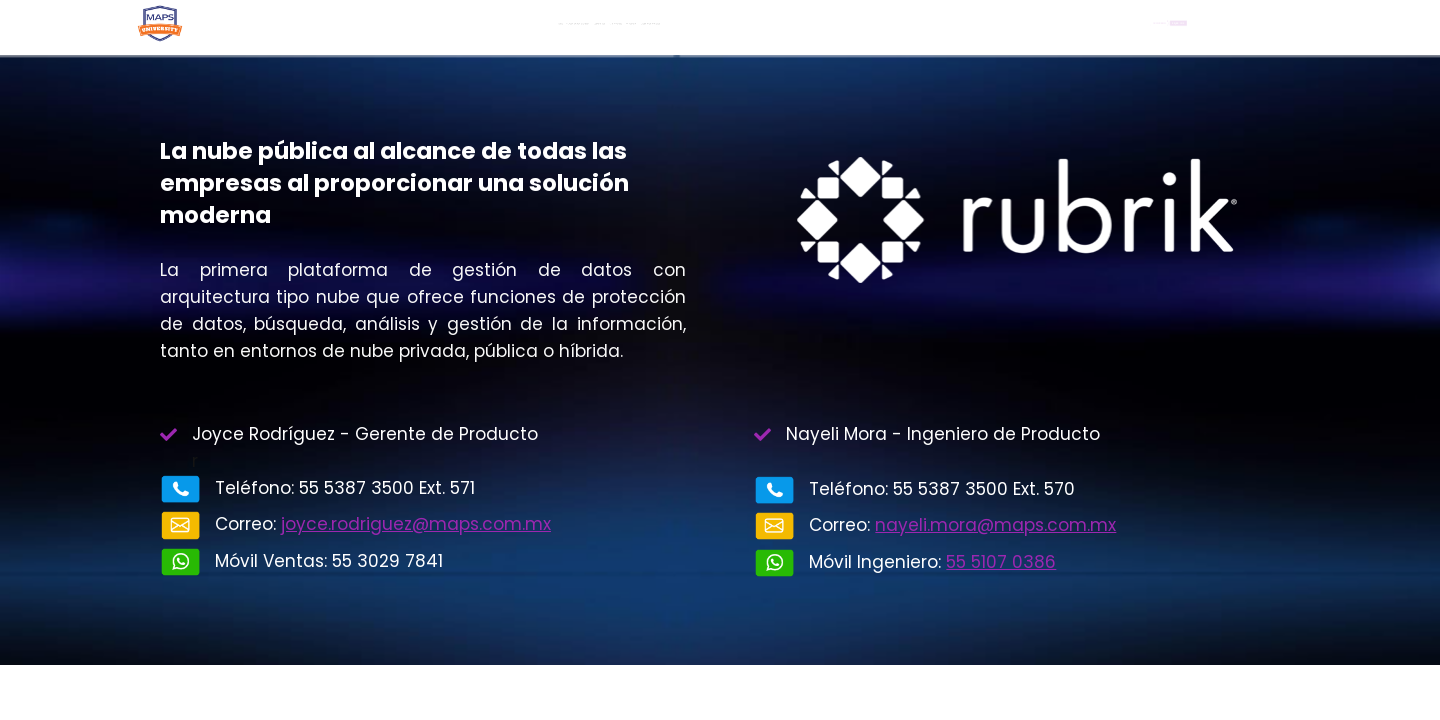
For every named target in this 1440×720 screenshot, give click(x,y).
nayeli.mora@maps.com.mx (995, 525)
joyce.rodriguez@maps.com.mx (416, 524)
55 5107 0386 (1001, 562)
